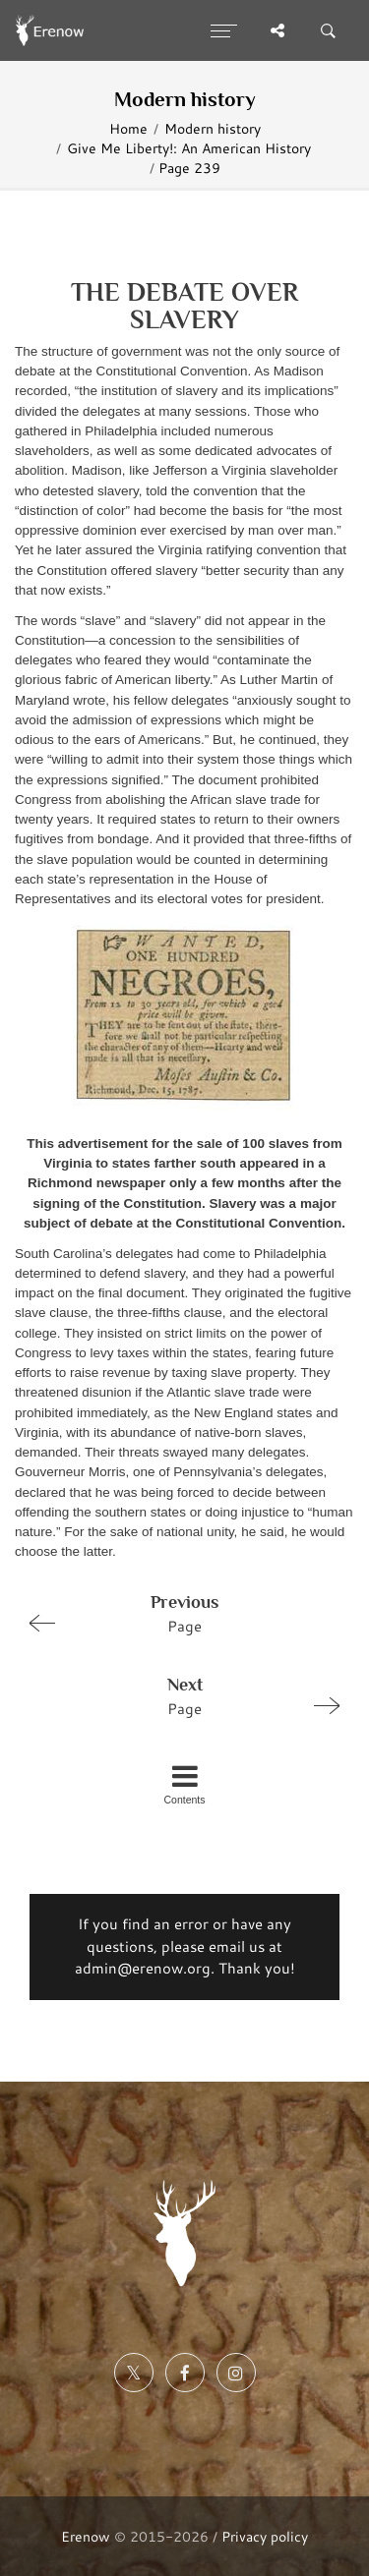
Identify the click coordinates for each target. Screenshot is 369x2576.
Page (176, 1612)
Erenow (85, 2536)
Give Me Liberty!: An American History (189, 148)
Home (128, 128)
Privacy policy (264, 2536)
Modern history (212, 128)
